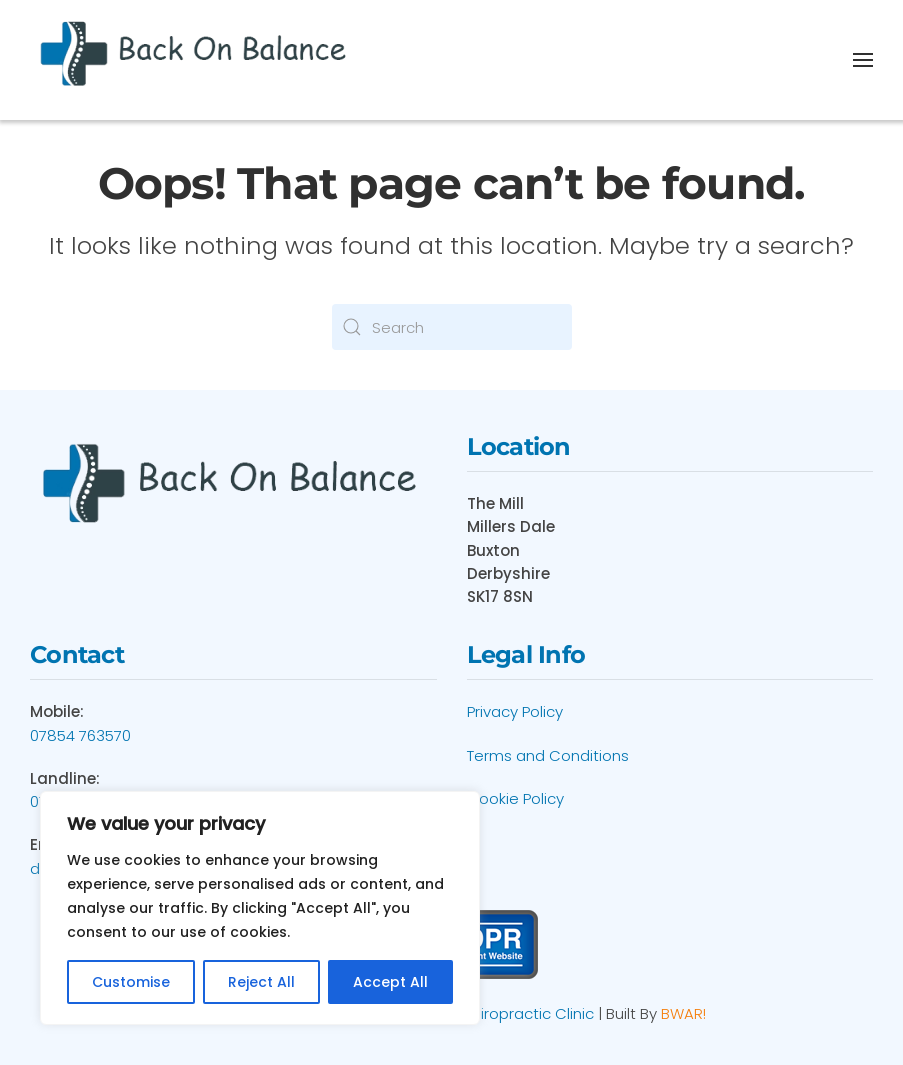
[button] (863, 60)
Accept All (390, 982)
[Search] (452, 327)
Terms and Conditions (548, 755)
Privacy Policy (515, 711)
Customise (131, 982)
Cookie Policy (515, 798)
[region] (260, 908)
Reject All (261, 982)
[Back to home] (196, 60)
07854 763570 (80, 735)
